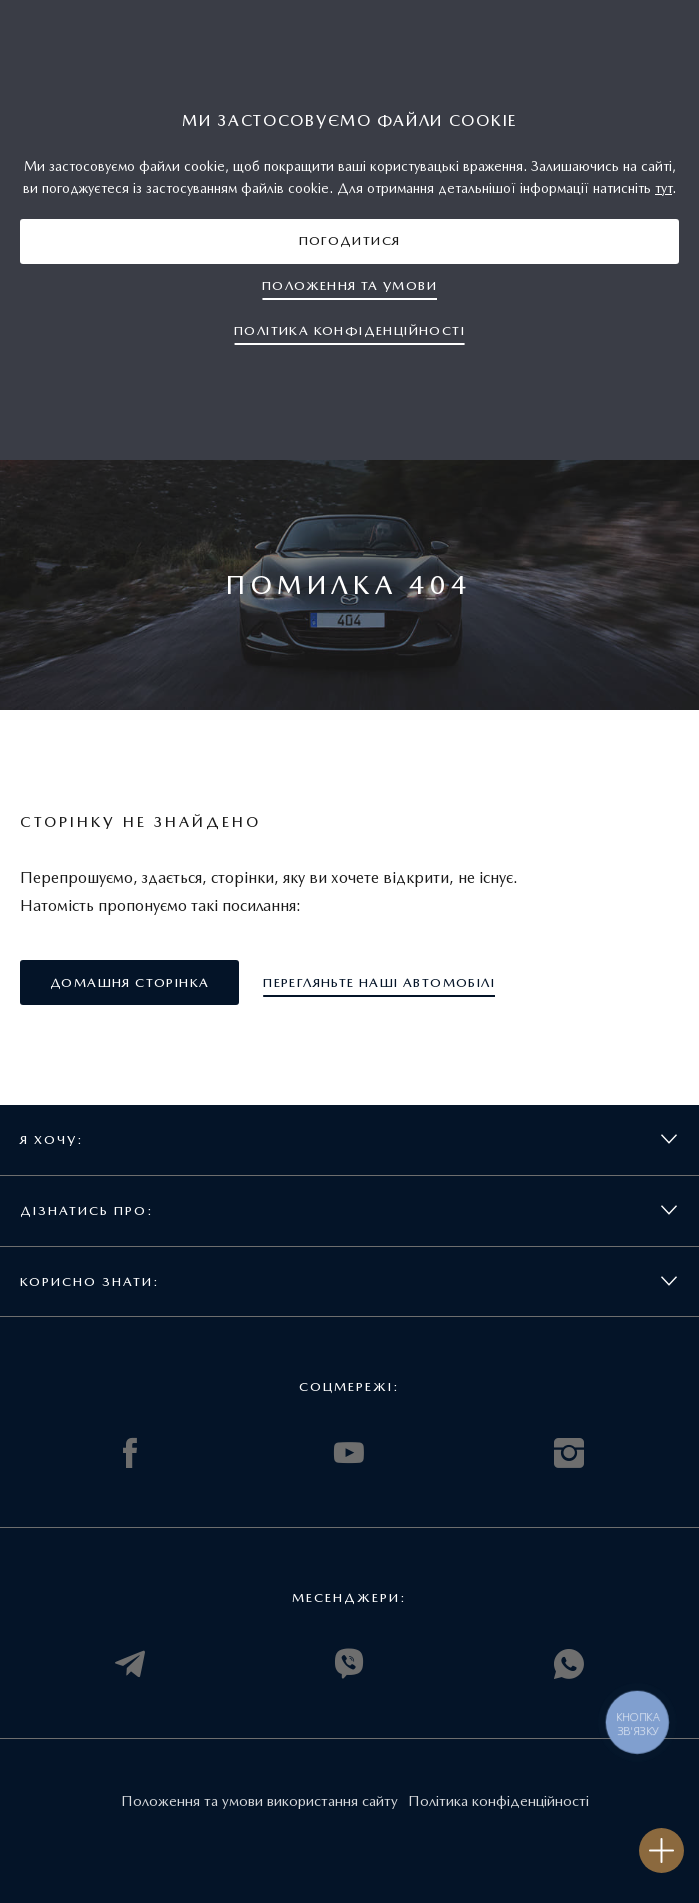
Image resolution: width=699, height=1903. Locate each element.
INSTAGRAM (569, 1453)
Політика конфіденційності (498, 1801)
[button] (349, 241)
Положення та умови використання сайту (259, 1801)
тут (663, 188)
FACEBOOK (130, 1453)
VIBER (349, 1664)
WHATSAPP (569, 1664)
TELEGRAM (130, 1664)
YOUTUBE (349, 1453)
